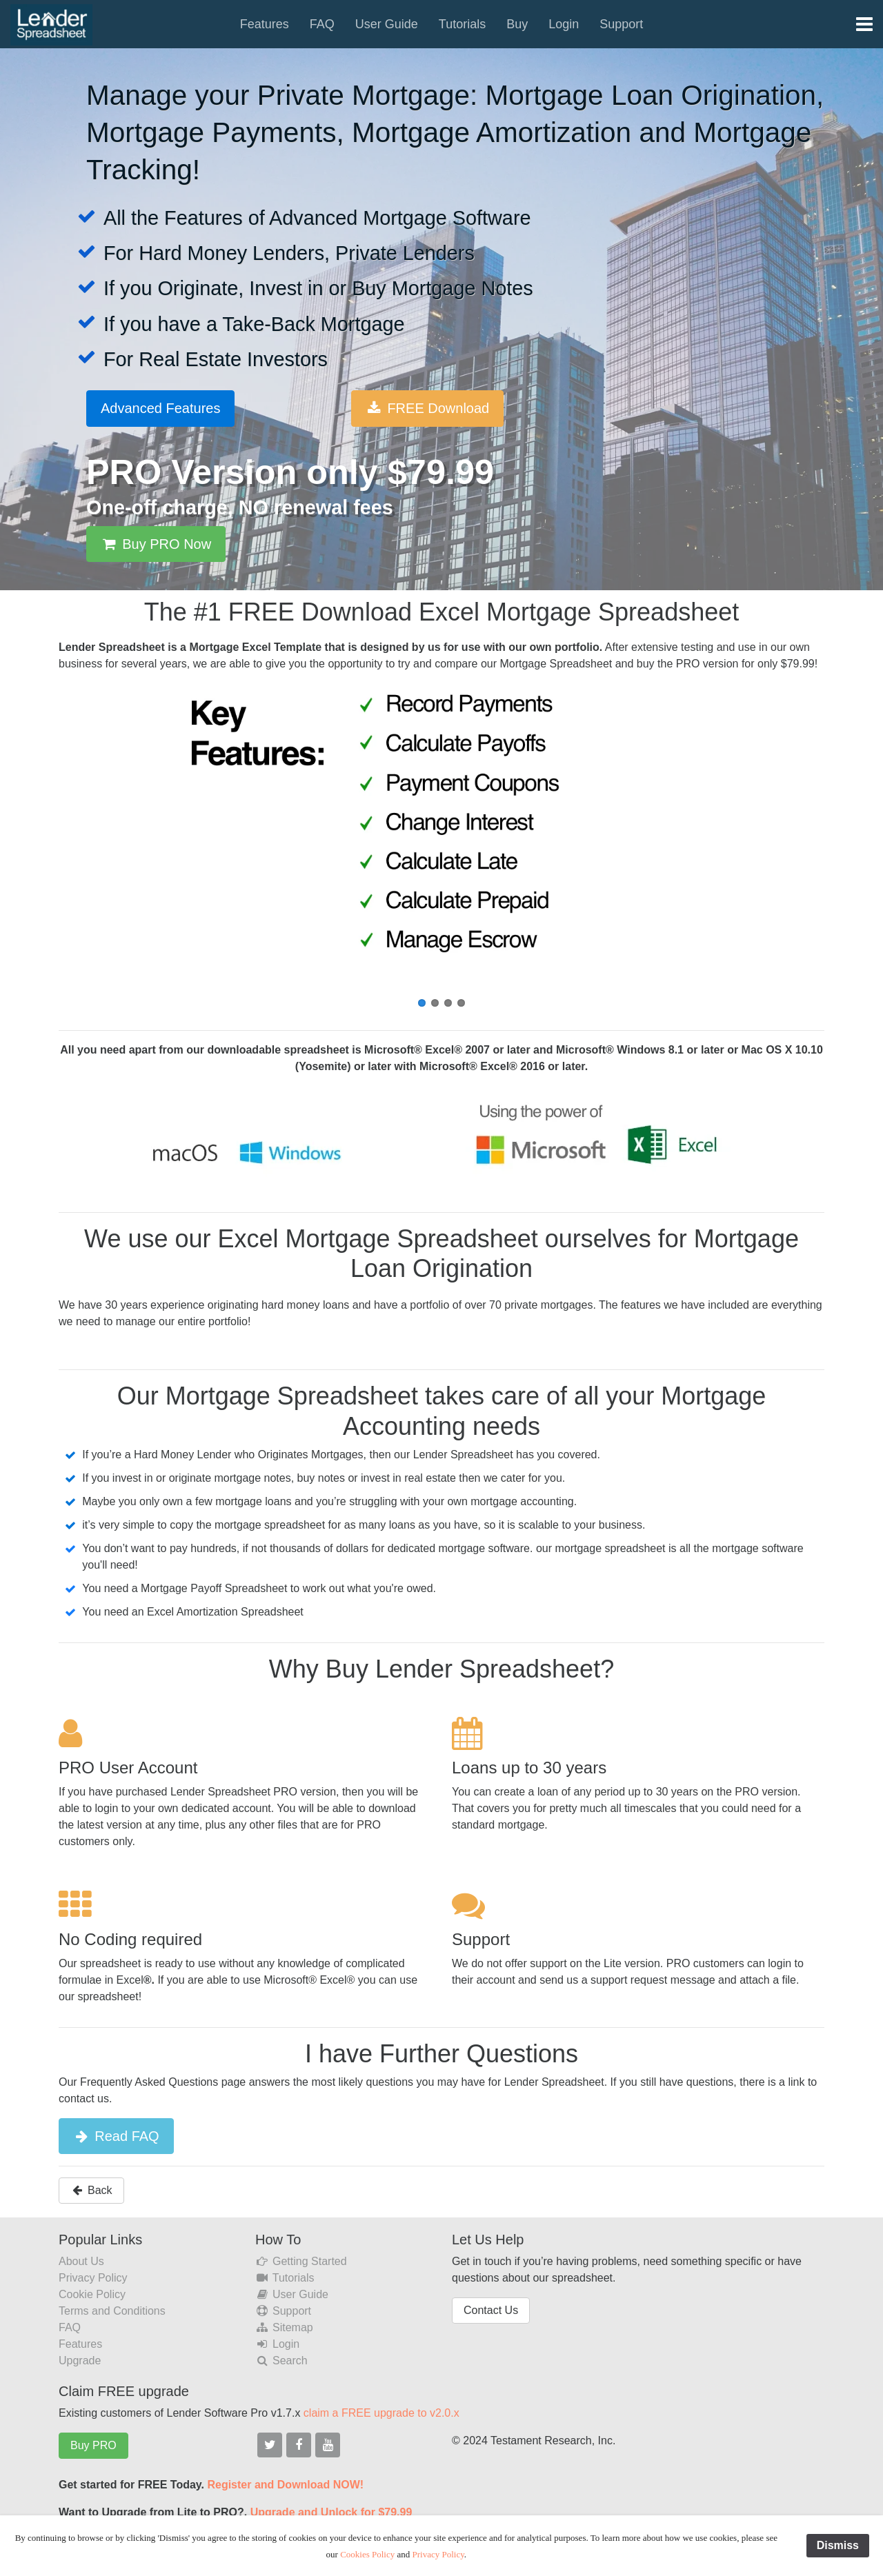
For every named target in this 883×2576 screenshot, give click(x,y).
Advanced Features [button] (160, 408)
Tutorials (462, 24)
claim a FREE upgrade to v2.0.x (381, 2413)
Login (563, 24)
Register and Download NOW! (285, 2485)
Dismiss (838, 2545)
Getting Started (301, 2261)
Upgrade (80, 2360)
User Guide (386, 24)
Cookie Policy (92, 2294)
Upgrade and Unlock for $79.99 (331, 2512)
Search (281, 2360)
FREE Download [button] (427, 408)
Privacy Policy (93, 2278)
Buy (517, 24)
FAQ (322, 24)
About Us (81, 2261)
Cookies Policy (367, 2554)
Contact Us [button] (491, 2310)
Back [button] (91, 2190)
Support (621, 24)
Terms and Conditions (112, 2311)
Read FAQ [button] (116, 2136)
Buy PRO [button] (93, 2445)
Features (264, 24)
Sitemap (284, 2327)
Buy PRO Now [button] (156, 544)
